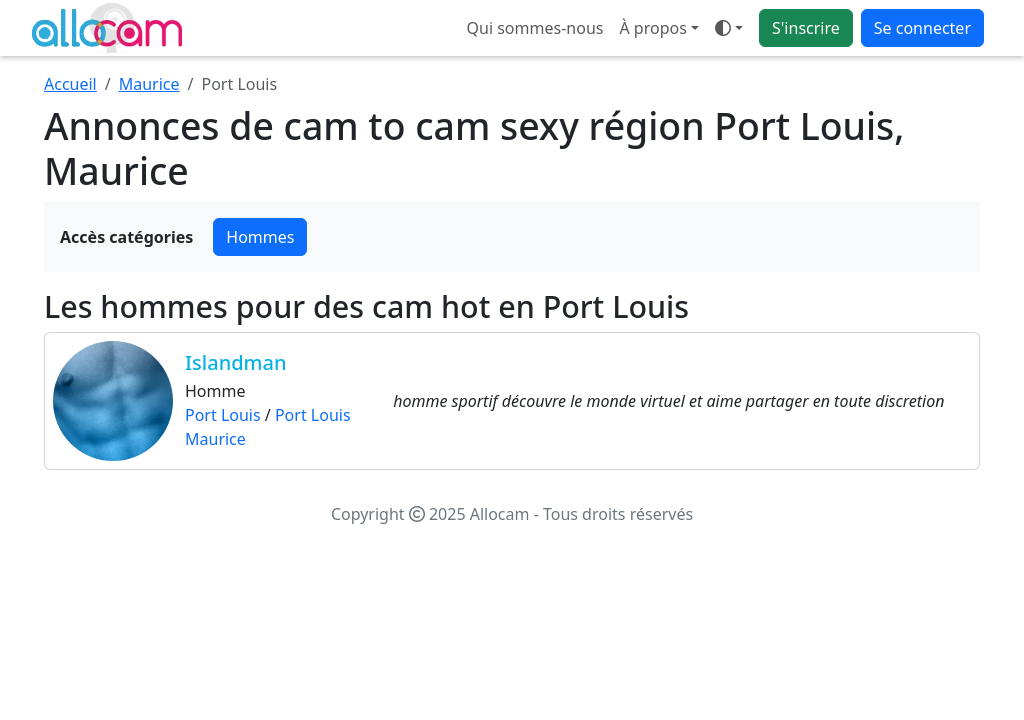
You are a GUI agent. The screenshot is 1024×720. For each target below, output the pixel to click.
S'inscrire (806, 28)
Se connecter (922, 28)
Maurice (149, 84)
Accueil (70, 84)
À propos (652, 28)
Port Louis (223, 415)
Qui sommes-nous (535, 28)
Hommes (260, 237)
